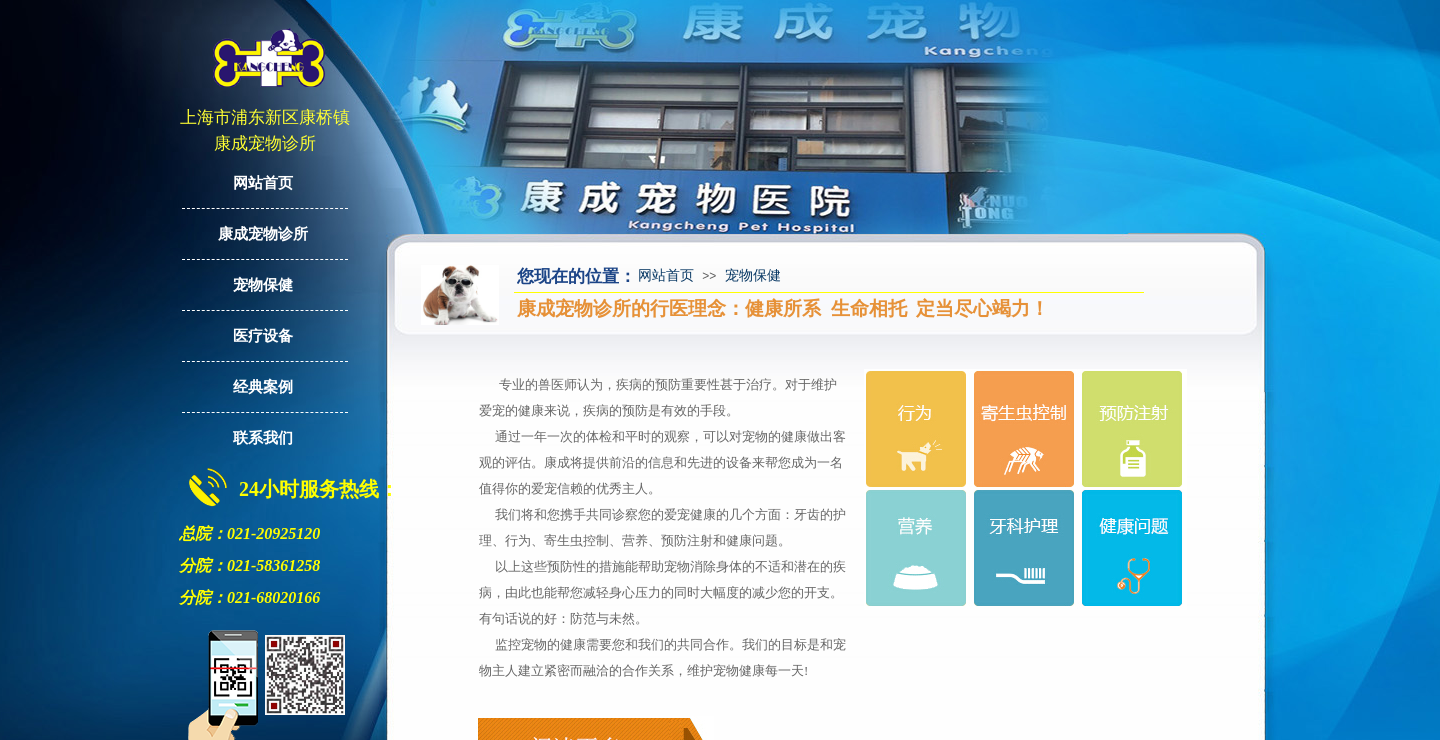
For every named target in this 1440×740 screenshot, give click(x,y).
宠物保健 (753, 275)
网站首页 (666, 275)
